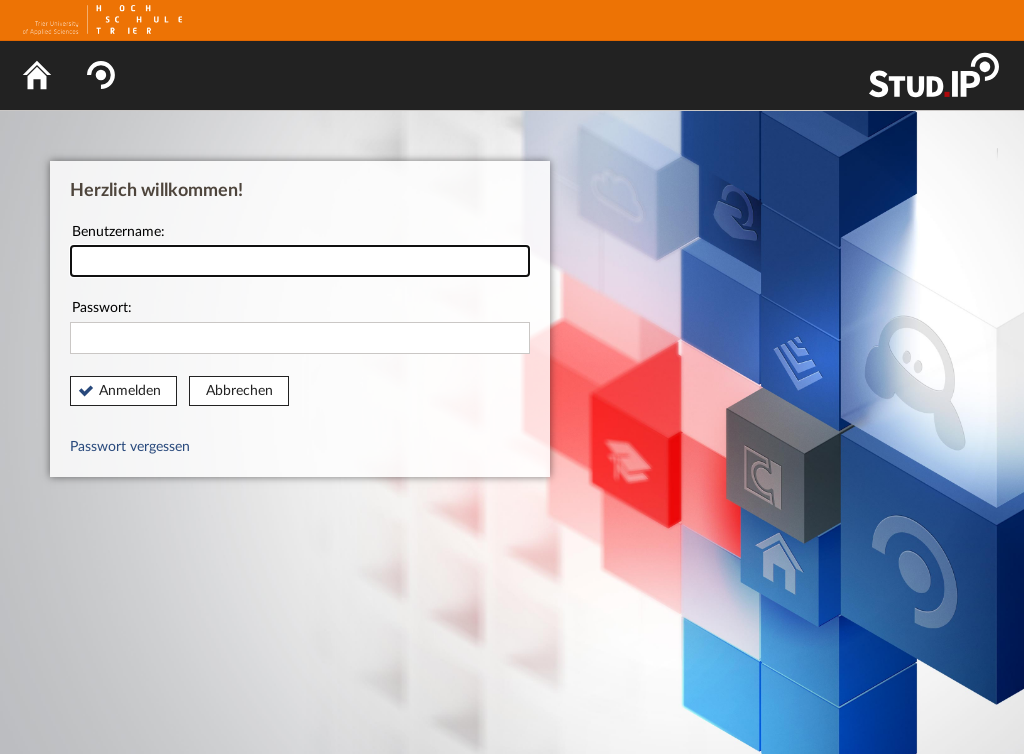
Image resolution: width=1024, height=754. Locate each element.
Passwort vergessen (130, 447)
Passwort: (300, 327)
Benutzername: (300, 251)
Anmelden (130, 391)
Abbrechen (239, 391)
